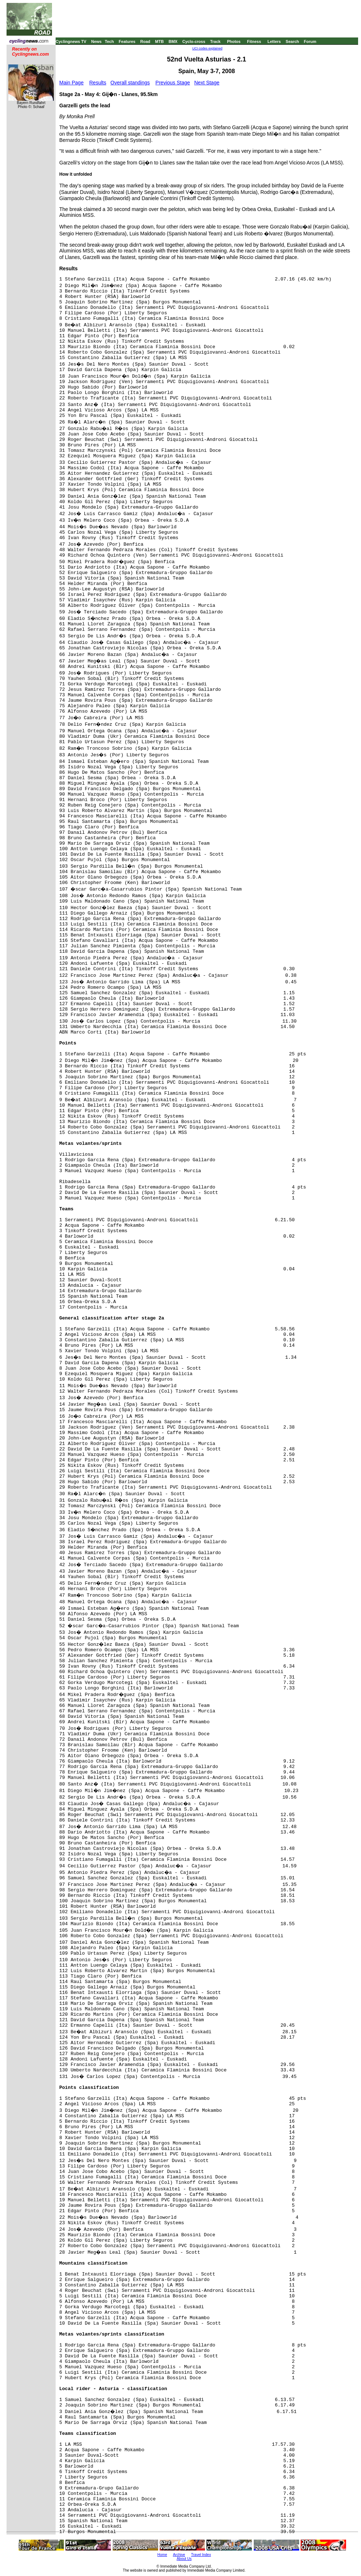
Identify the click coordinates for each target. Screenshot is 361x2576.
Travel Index (201, 2555)
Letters (274, 41)
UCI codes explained (207, 48)
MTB (159, 41)
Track (215, 41)
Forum (310, 41)
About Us (184, 2559)
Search (292, 41)
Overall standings (130, 82)
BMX (173, 41)
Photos (233, 41)
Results (98, 82)
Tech (109, 41)
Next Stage (206, 82)
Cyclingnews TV (71, 41)
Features (127, 41)
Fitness (254, 41)
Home (162, 2555)
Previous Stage (173, 82)
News (96, 41)
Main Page (71, 82)
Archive (179, 2555)
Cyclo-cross (193, 41)
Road (145, 41)
